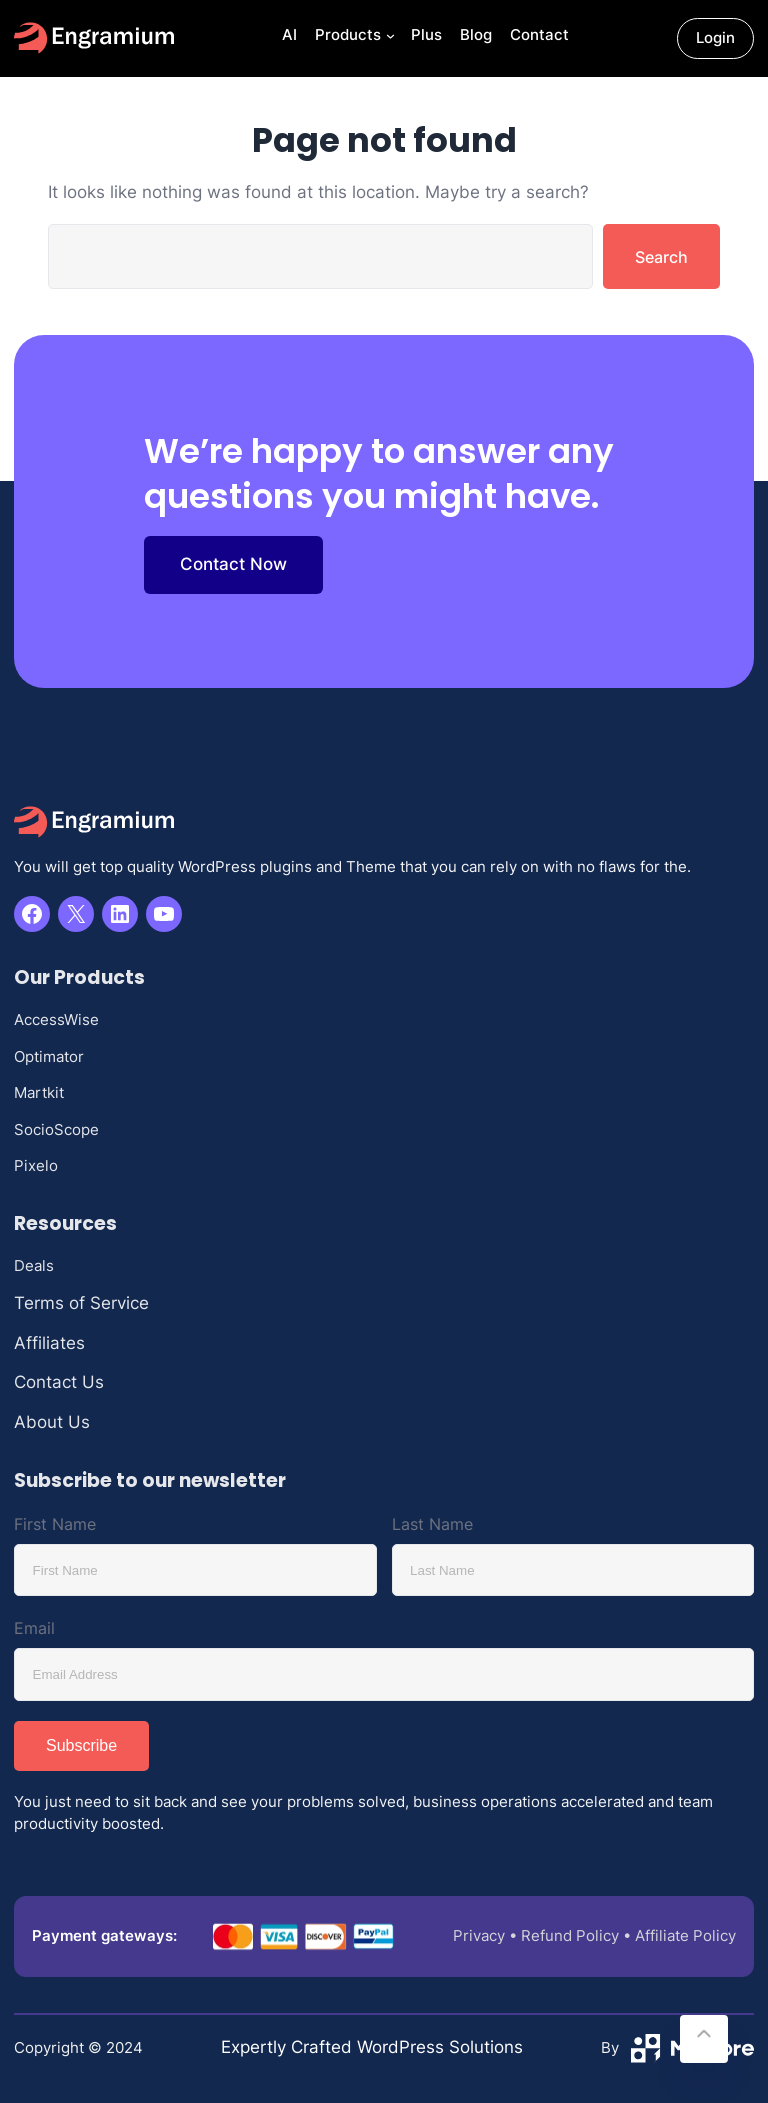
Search (661, 257)
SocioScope (56, 1129)
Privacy (479, 1935)
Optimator (49, 1056)
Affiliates (49, 1343)
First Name (55, 1524)
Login (715, 37)
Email (34, 1628)
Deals (34, 1265)
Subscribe (81, 1745)
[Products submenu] (388, 38)
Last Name (432, 1524)
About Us (52, 1422)
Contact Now (233, 564)
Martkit (39, 1092)
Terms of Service (81, 1303)
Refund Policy (570, 1935)
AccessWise (56, 1019)
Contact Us (59, 1382)
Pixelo (36, 1165)
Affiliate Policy (685, 1935)
